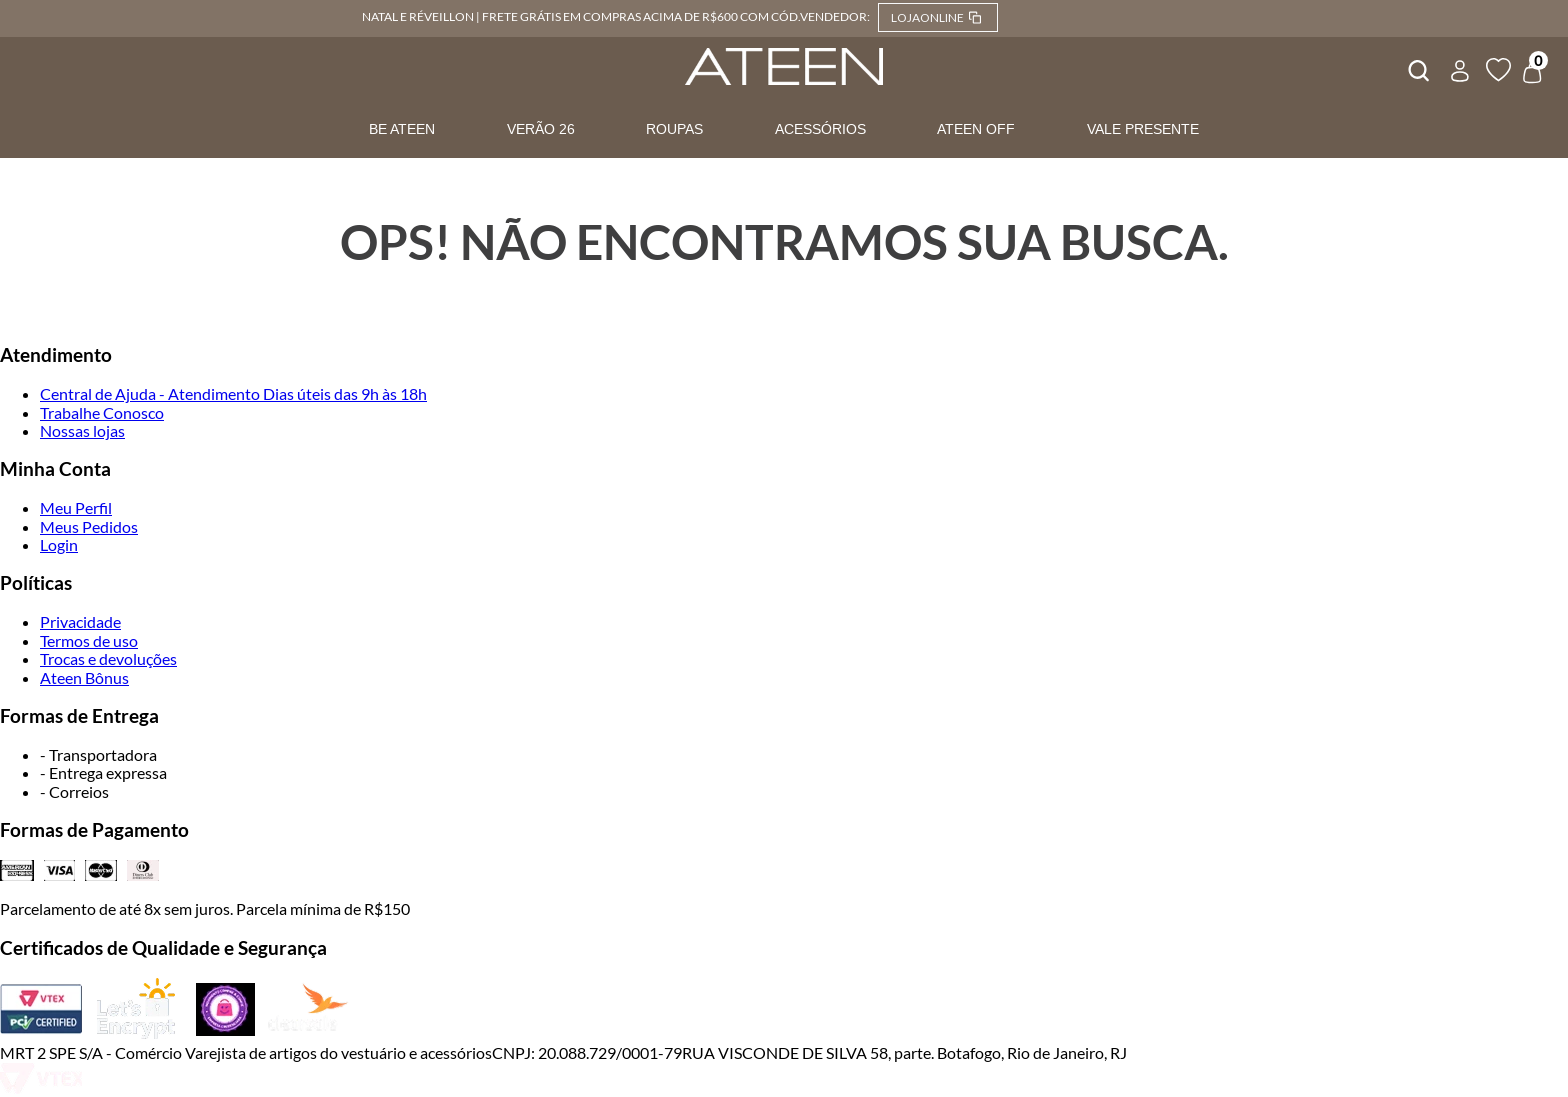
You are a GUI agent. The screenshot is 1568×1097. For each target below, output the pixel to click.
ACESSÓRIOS (820, 129)
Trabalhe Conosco (102, 412)
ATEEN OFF (976, 129)
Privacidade (80, 621)
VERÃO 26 (541, 129)
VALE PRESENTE (1143, 129)
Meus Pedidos (89, 526)
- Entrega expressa (103, 772)
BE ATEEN (402, 129)
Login (59, 544)
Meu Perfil (76, 507)
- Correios (74, 791)
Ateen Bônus (84, 677)
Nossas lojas (82, 430)
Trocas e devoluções (108, 658)
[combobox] (1417, 68)
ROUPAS (674, 129)
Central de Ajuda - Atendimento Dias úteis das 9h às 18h (233, 393)
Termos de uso (89, 640)
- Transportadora (98, 754)
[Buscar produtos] (1417, 68)
